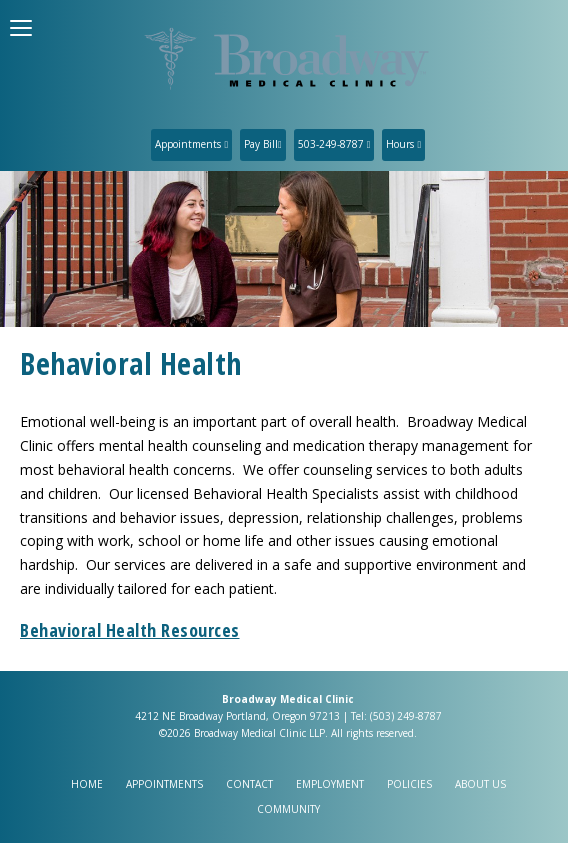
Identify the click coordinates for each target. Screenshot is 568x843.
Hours (403, 144)
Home (87, 784)
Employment (330, 784)
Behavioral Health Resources (130, 630)
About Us (480, 784)
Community (288, 809)
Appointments (191, 144)
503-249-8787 (334, 144)
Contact (249, 784)
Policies (409, 784)
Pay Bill (263, 144)
